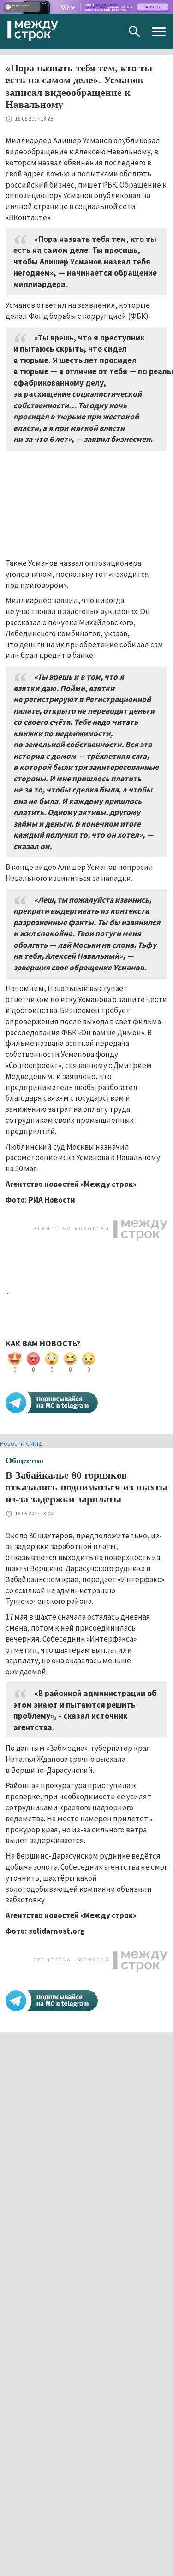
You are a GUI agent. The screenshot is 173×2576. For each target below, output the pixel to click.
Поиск (134, 31)
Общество (24, 1460)
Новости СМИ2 (21, 1443)
